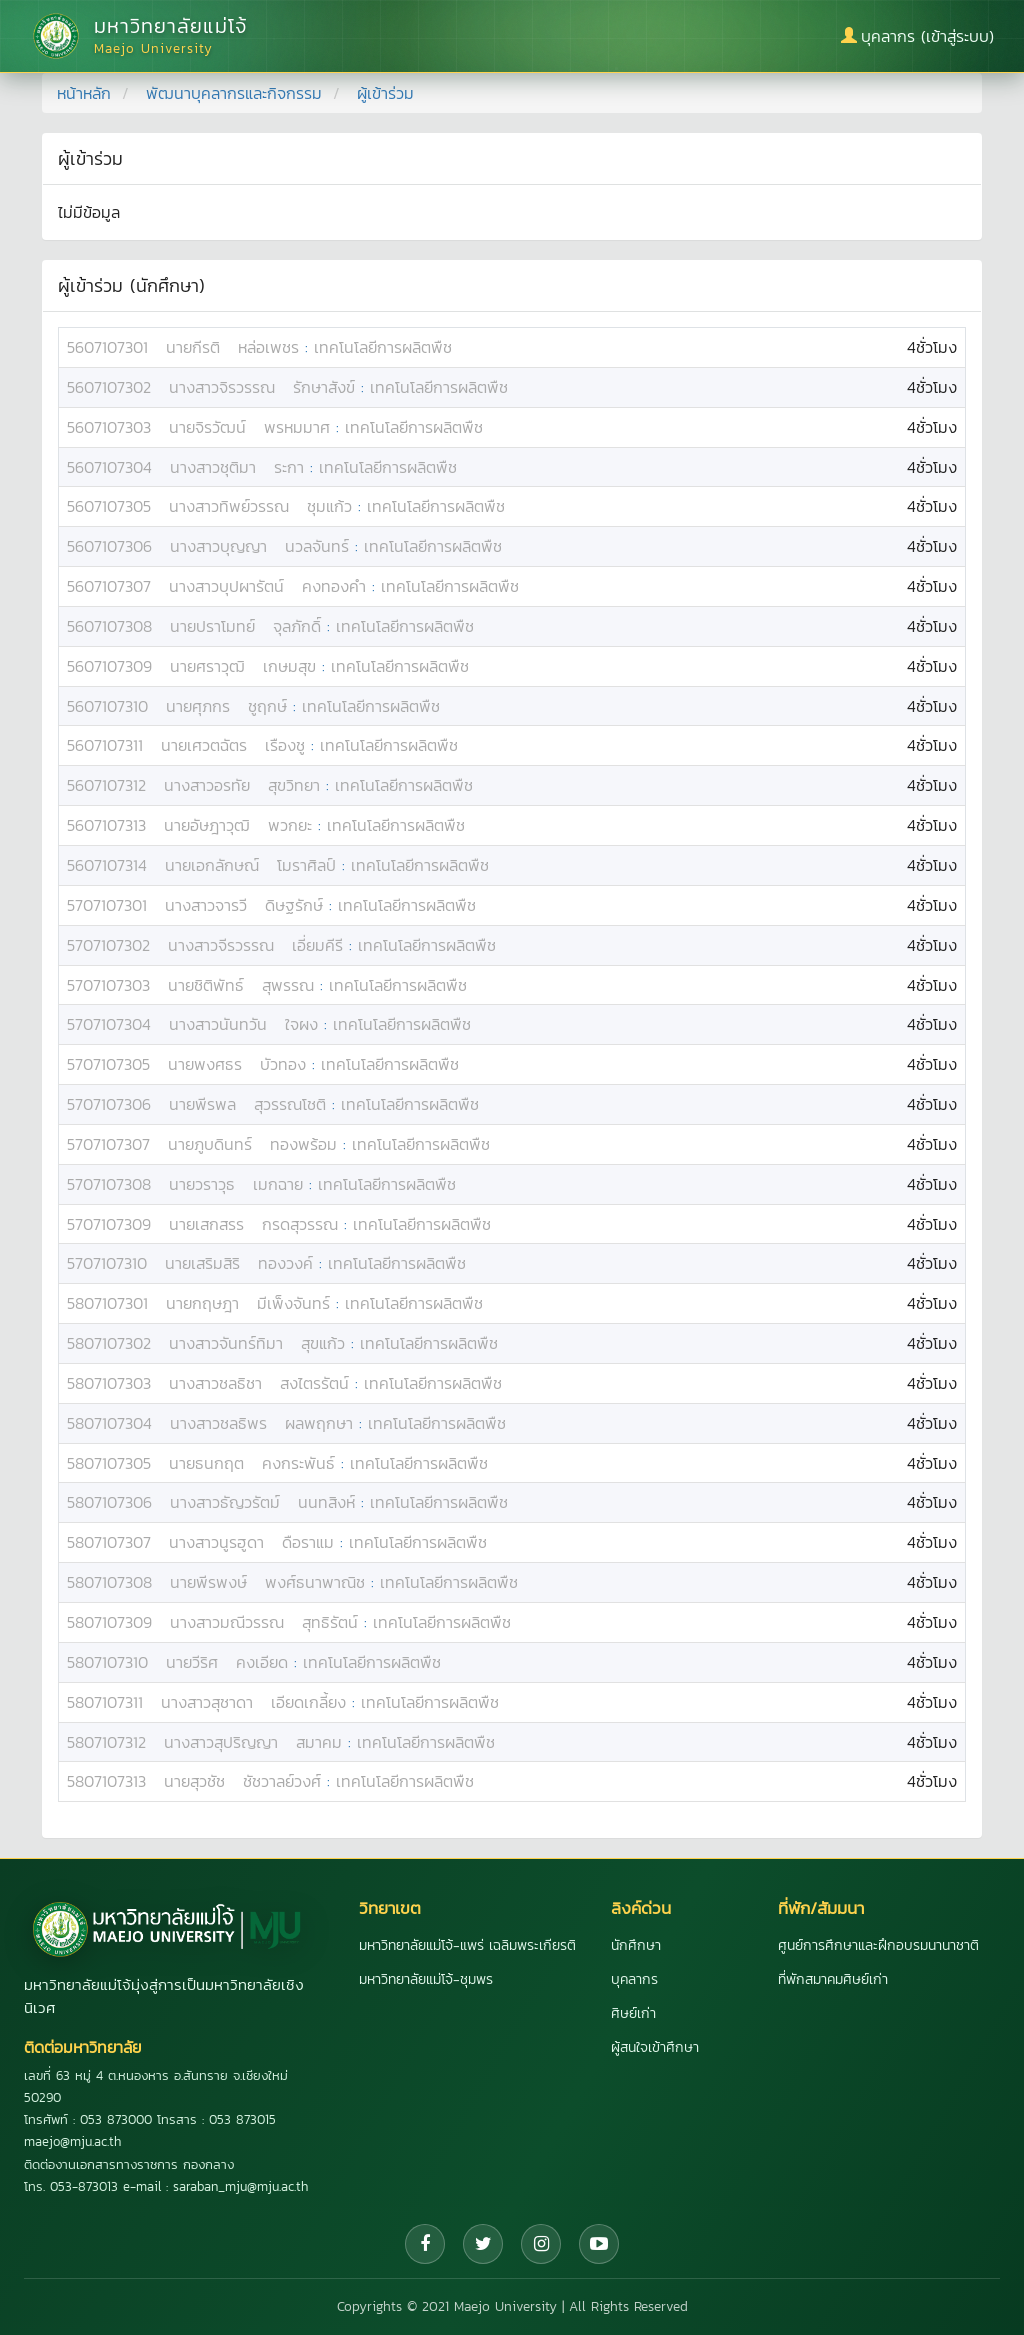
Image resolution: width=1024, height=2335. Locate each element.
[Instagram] (541, 2244)
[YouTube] (599, 2244)
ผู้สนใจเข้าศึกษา (655, 2047)
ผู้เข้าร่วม (385, 93)
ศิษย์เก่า (633, 2013)
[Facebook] (425, 2244)
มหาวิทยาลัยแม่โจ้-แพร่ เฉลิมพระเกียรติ (467, 1945)
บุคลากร (634, 1979)
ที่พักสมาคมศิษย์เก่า (833, 1979)
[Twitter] (483, 2244)
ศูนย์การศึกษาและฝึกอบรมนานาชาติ (878, 1945)
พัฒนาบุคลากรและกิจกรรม (234, 93)
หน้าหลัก (84, 93)
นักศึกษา (636, 1945)
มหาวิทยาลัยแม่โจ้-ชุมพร (426, 1979)
